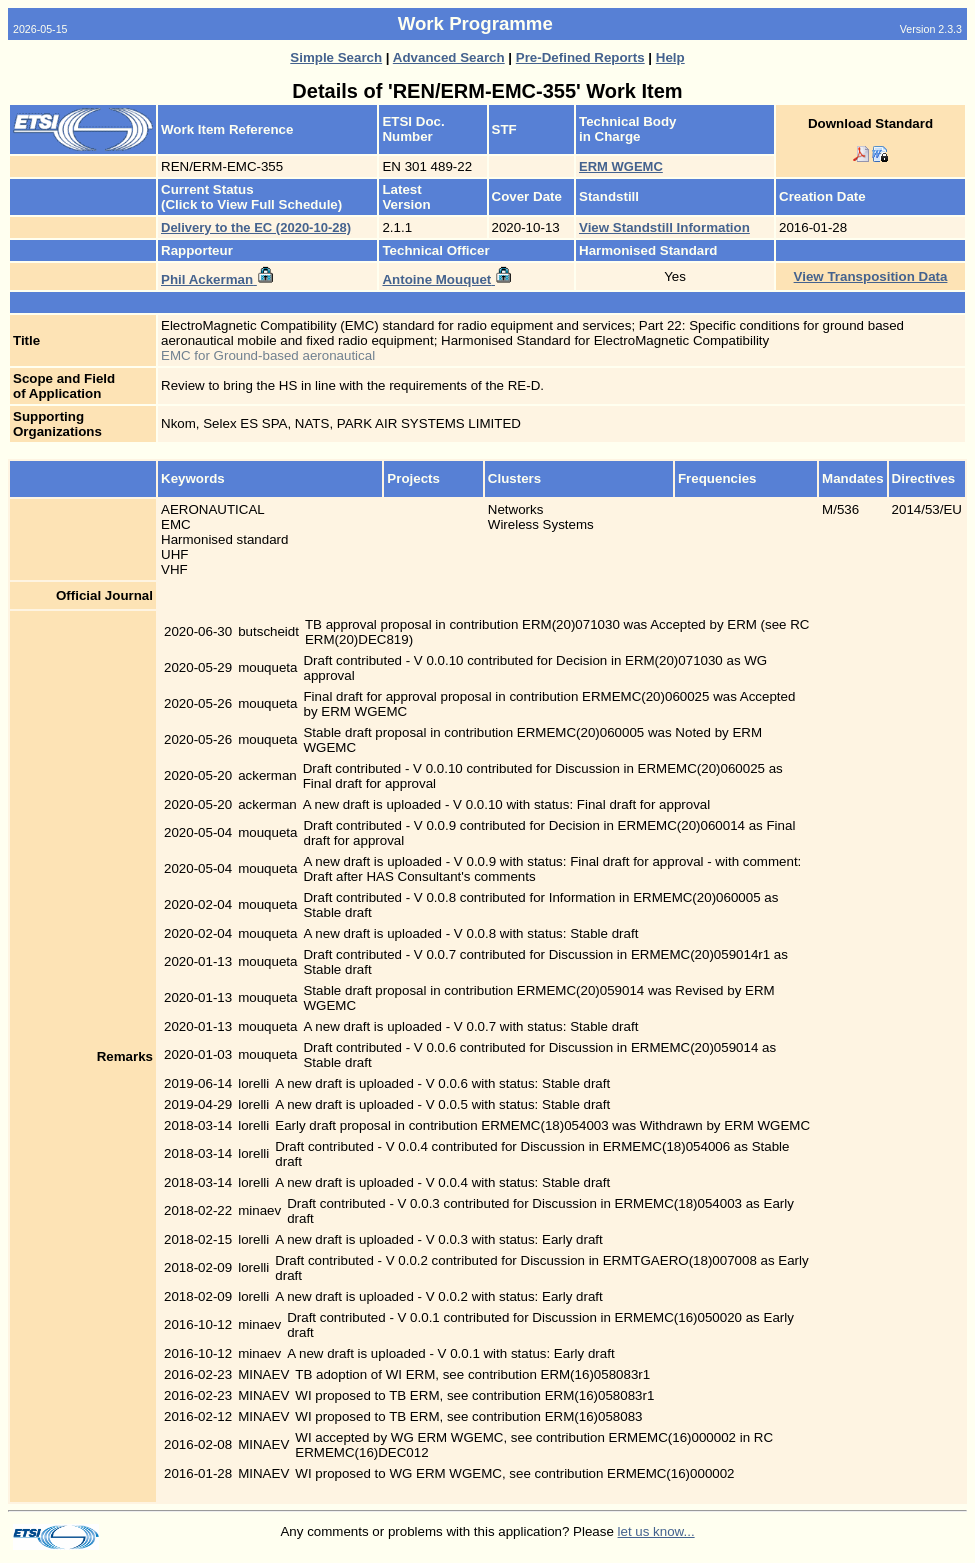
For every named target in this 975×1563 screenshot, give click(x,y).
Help (670, 57)
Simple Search (336, 57)
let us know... (656, 1531)
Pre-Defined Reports (580, 57)
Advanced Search (449, 57)
